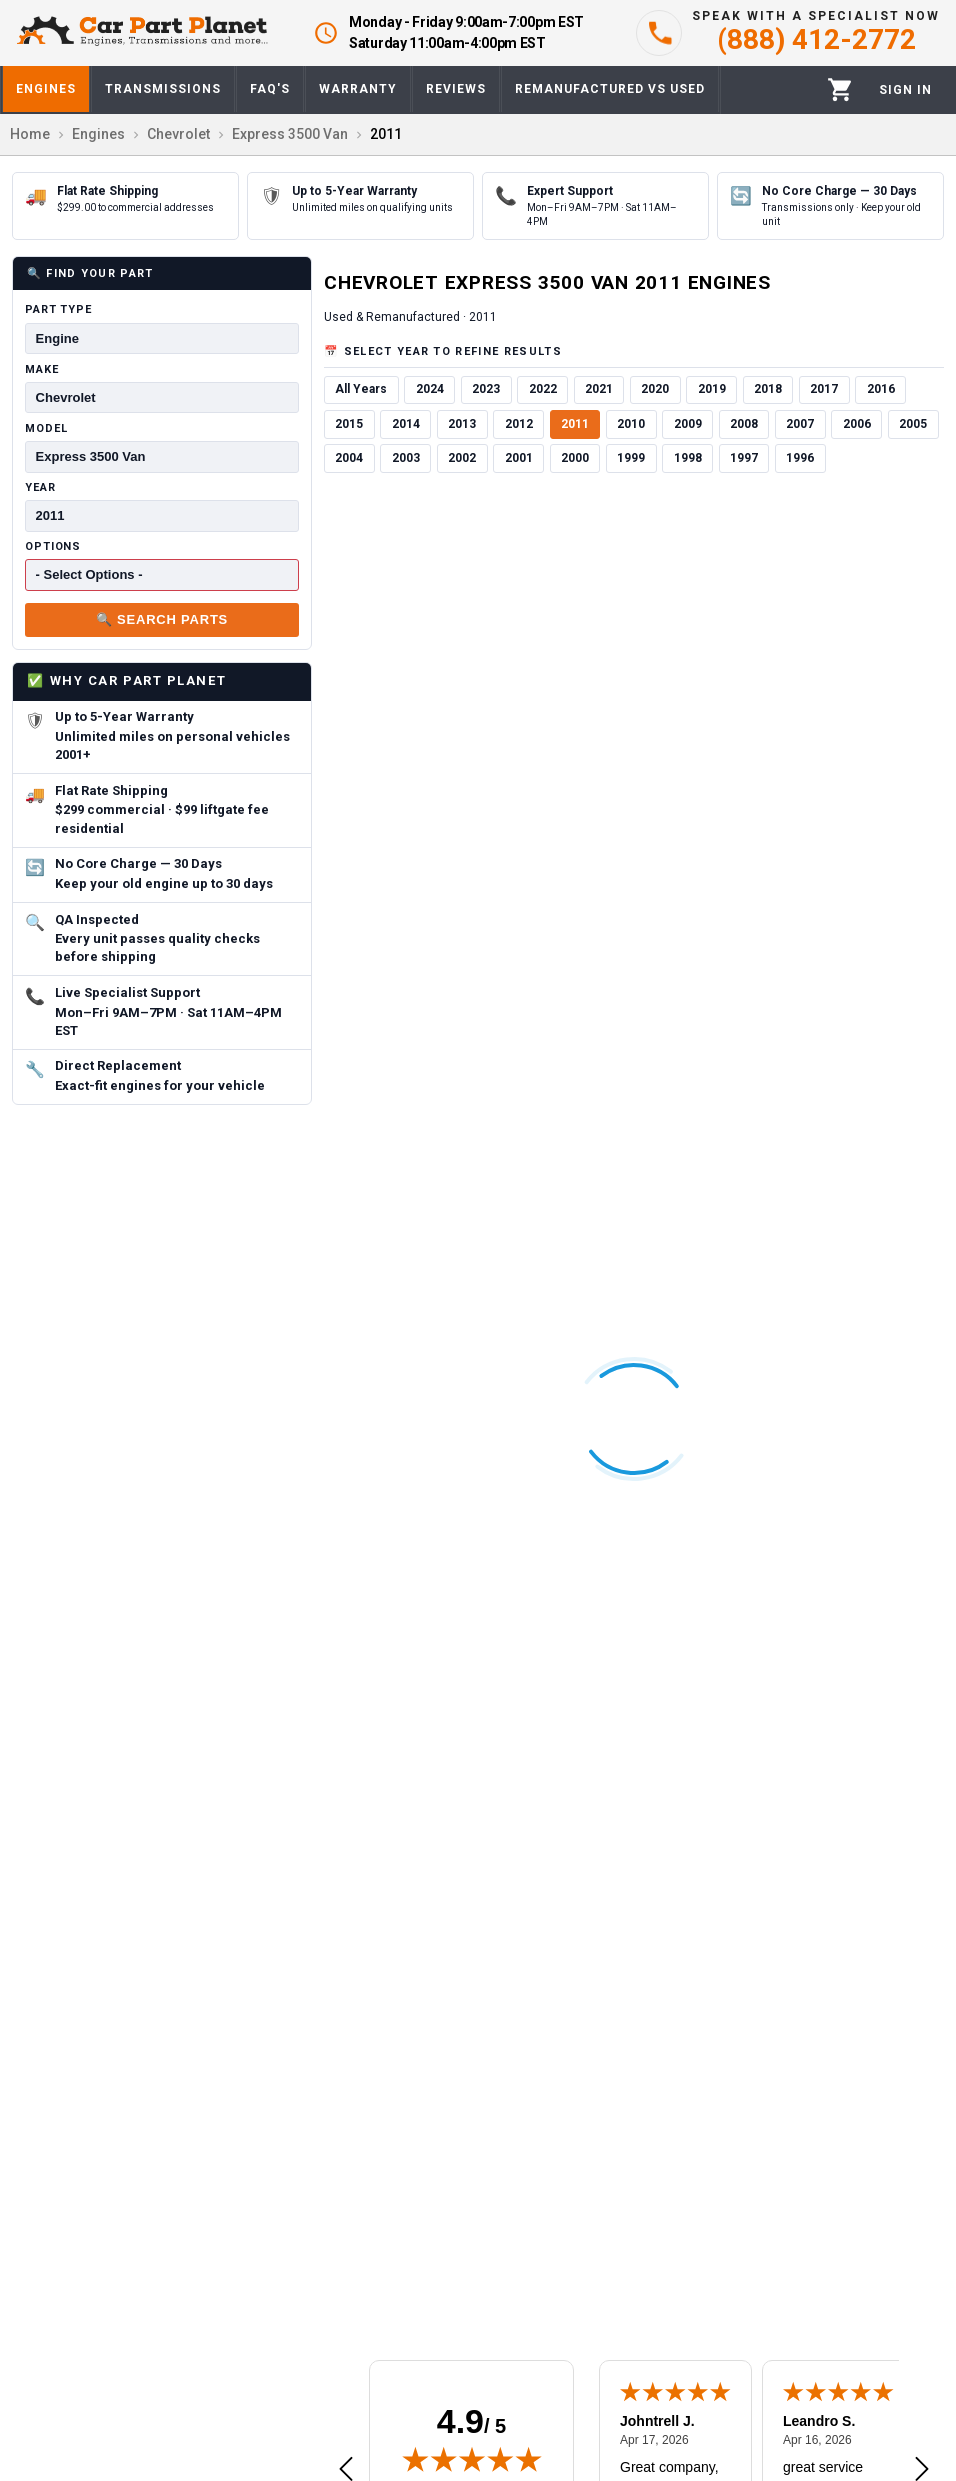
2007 (800, 424)
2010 (631, 424)
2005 (913, 424)
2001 (519, 458)
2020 (655, 389)
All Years (361, 389)
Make (42, 369)
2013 (462, 424)
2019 (712, 389)
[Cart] (840, 89)
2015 (349, 424)
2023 (486, 389)
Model (46, 428)
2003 (406, 458)
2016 (881, 389)
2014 (406, 424)
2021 (599, 389)
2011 (575, 424)
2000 (575, 458)
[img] (472, 2459)
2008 (744, 424)
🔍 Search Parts (162, 619)
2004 (349, 458)
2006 (857, 424)
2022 (543, 389)
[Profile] (905, 90)
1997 (744, 458)
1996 (800, 458)
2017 (824, 389)
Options (53, 546)
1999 (631, 458)
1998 (688, 458)
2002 (462, 458)
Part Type (58, 309)
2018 (768, 389)
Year (40, 487)
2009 (688, 424)
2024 (430, 389)
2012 (519, 424)
